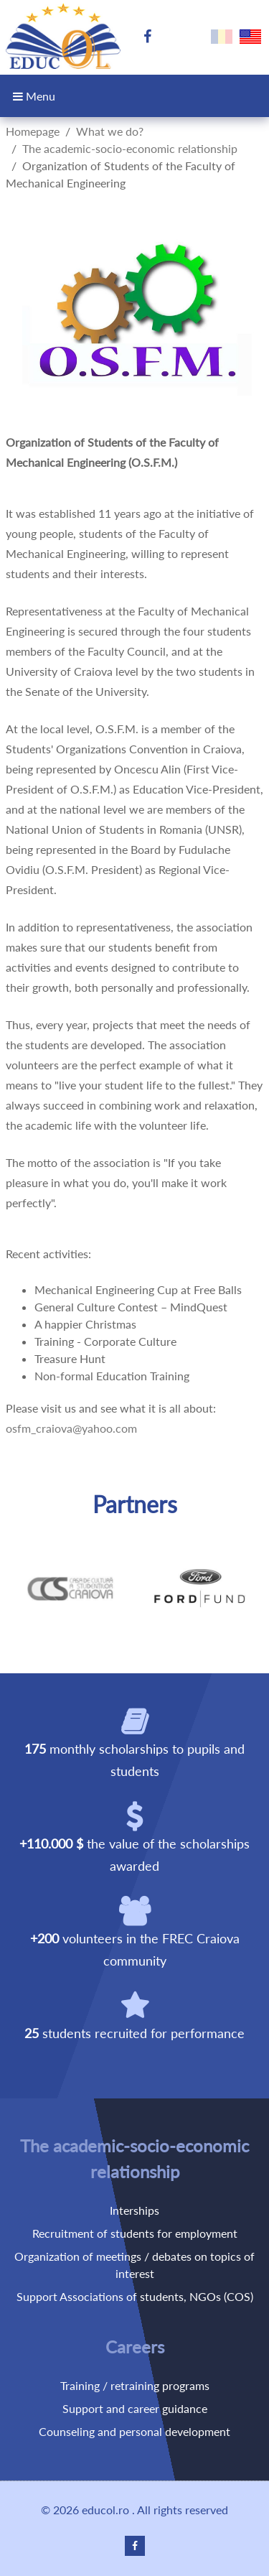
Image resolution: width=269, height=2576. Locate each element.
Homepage (33, 131)
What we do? (109, 131)
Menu (34, 96)
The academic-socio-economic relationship (129, 148)
